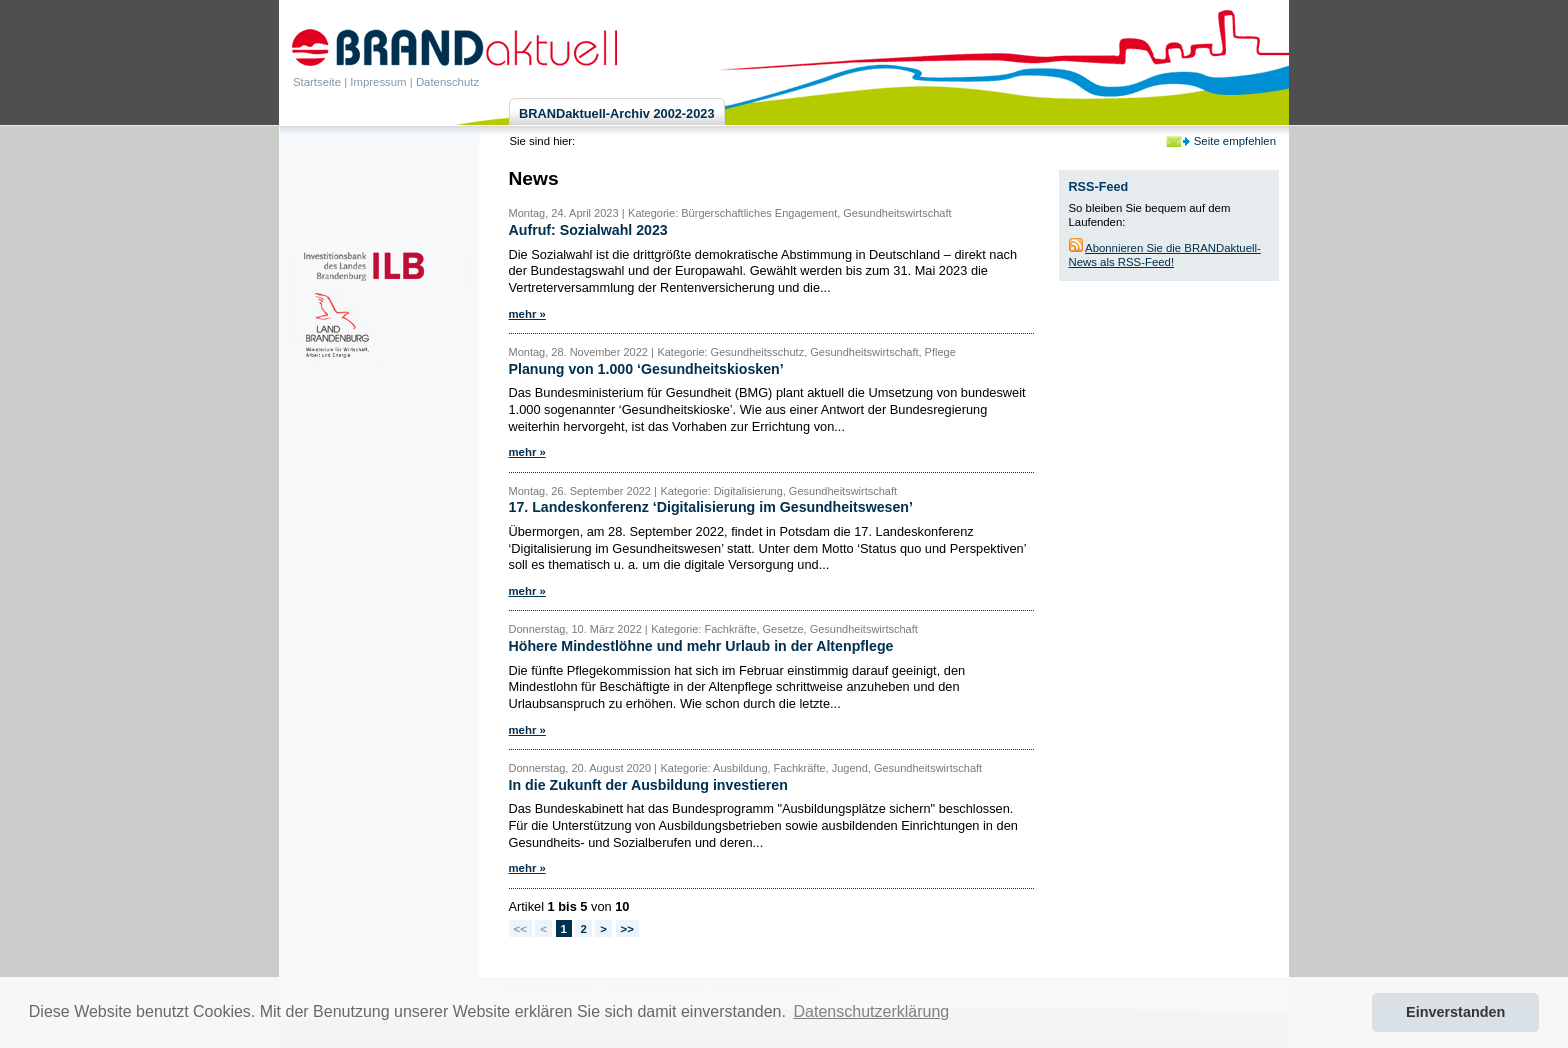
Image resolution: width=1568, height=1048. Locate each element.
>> (627, 929)
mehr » (527, 314)
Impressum (378, 82)
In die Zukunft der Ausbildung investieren (648, 785)
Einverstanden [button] (1455, 1012)
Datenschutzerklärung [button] (872, 1011)
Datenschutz (447, 82)
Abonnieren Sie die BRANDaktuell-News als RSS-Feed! (1165, 255)
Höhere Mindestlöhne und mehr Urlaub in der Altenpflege (701, 646)
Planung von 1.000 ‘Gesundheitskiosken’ (646, 369)
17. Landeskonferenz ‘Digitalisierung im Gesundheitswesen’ (711, 507)
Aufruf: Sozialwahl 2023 (588, 230)
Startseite (317, 82)
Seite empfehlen (1235, 141)
